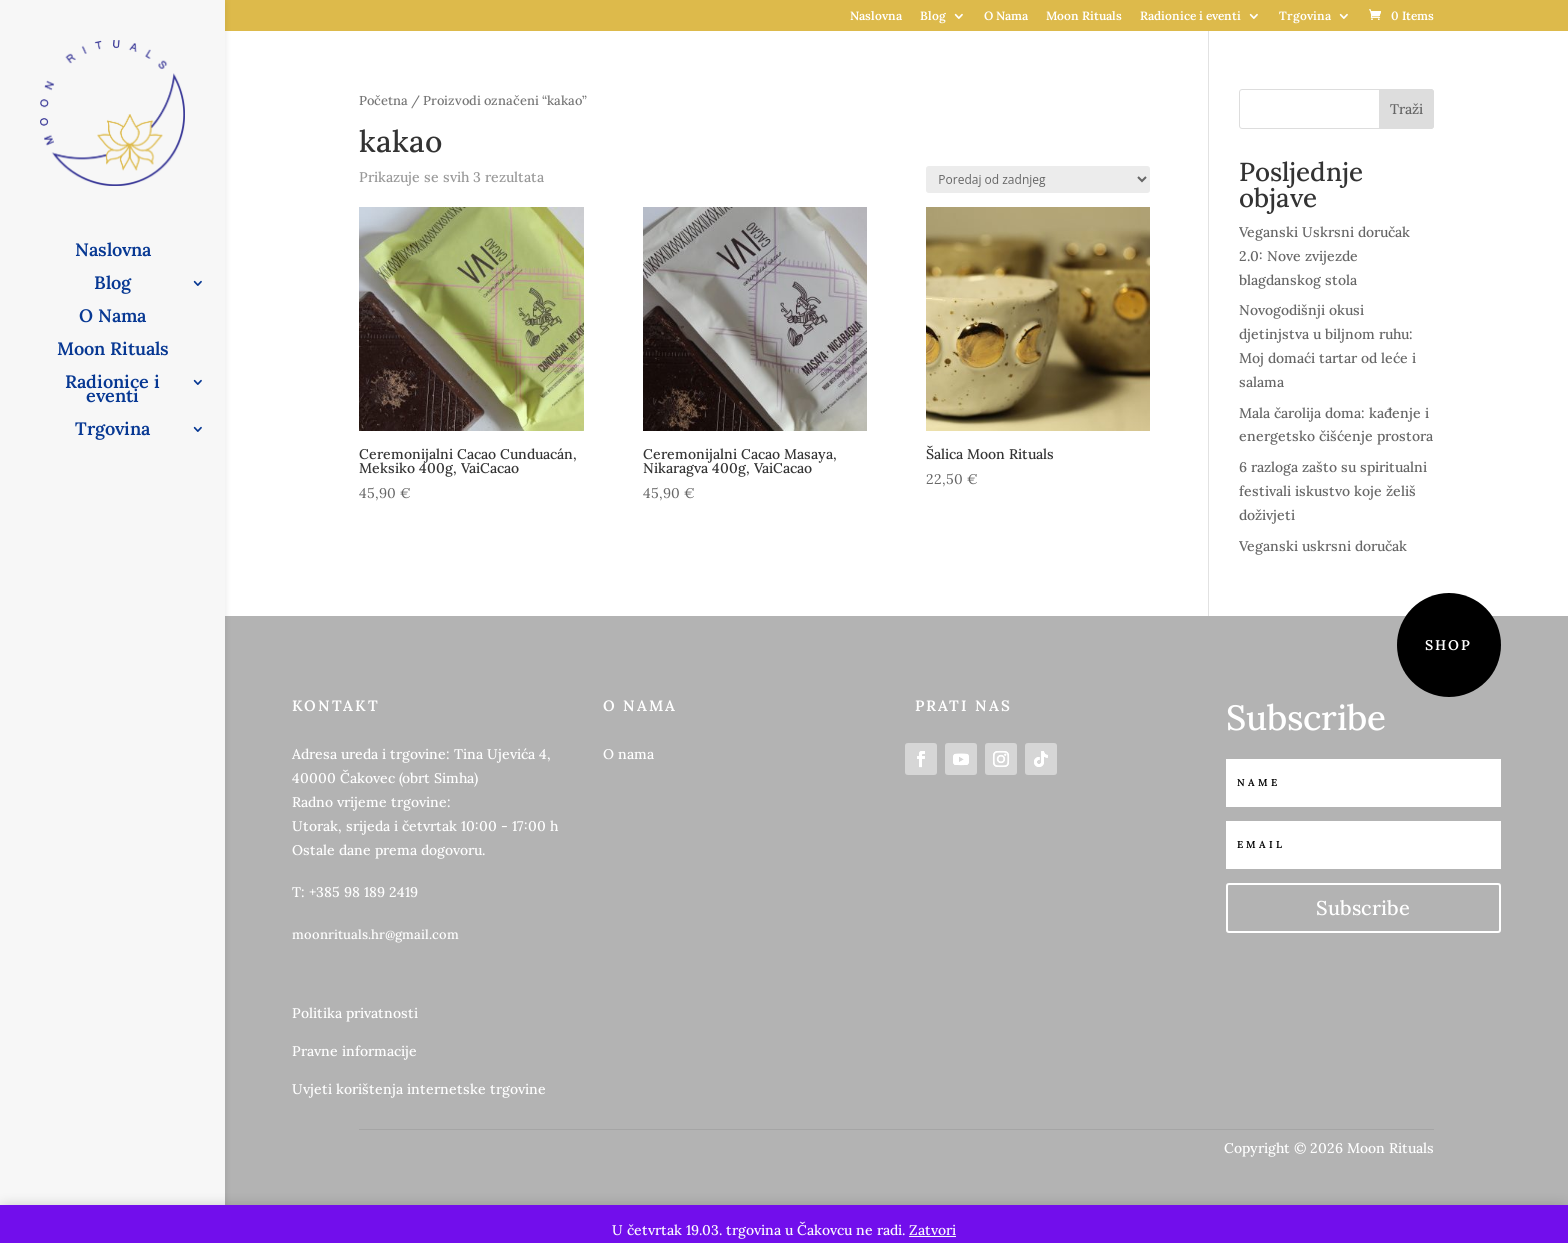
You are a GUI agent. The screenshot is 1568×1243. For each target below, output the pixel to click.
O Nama (1006, 16)
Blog (933, 16)
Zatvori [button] (932, 1230)
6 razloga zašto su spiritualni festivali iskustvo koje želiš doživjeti (1333, 491)
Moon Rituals (1084, 16)
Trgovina (1305, 16)
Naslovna (876, 16)
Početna (383, 100)
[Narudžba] (1038, 179)
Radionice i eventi (1190, 16)
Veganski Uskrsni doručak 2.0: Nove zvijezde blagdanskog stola (1324, 256)
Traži (1406, 109)
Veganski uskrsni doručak (1323, 546)
